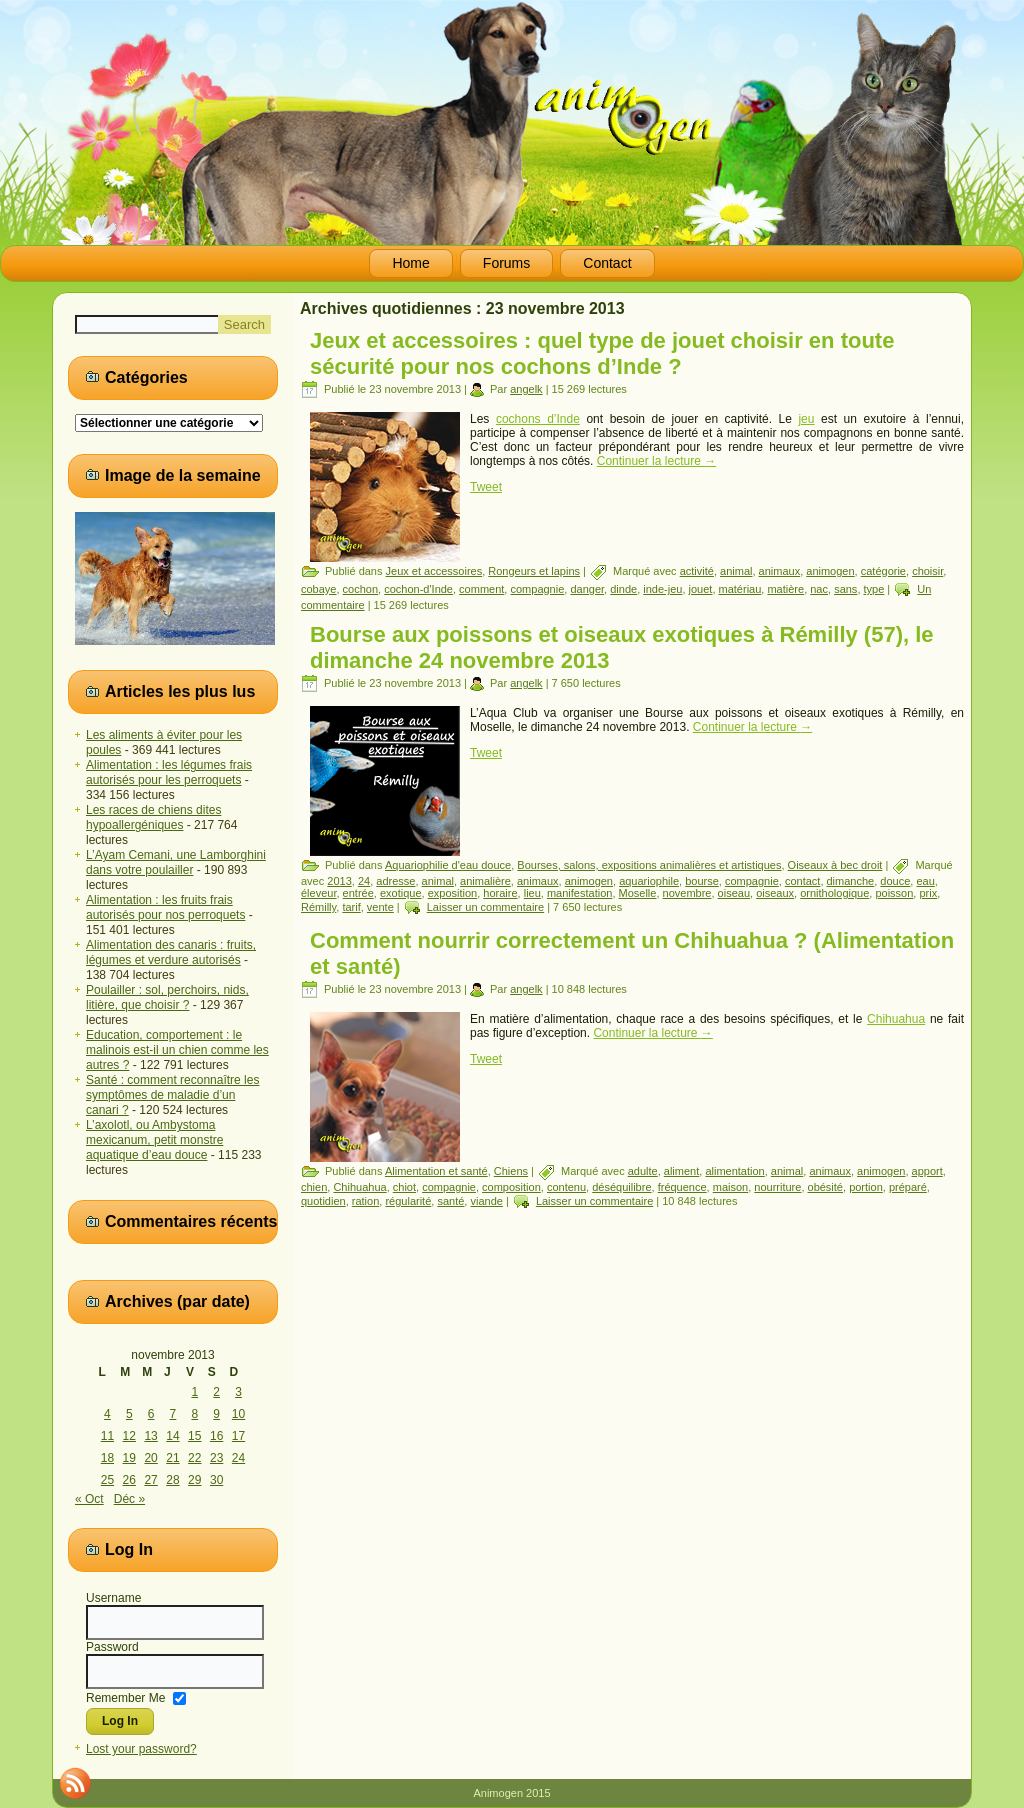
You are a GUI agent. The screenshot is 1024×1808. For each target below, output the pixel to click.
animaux (780, 571)
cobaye (318, 589)
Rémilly (318, 907)
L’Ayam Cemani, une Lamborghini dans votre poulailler (176, 862)
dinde (623, 589)
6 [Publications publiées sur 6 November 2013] (151, 1414)
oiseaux (775, 893)
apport (927, 1171)
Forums (506, 263)
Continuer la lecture (656, 461)
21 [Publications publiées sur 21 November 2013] (172, 1458)
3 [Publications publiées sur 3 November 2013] (238, 1392)
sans (845, 589)
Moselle (638, 893)
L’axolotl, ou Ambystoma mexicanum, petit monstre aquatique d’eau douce (154, 1140)
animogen (830, 571)
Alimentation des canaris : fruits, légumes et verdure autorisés (171, 952)
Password (112, 1647)
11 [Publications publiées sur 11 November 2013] (107, 1436)
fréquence (682, 1187)
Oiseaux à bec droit (835, 865)
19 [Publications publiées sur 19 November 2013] (129, 1458)
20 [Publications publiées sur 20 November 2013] (150, 1458)
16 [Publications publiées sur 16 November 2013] (216, 1436)
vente (380, 907)
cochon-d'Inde (418, 589)
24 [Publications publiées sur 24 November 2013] (238, 1458)
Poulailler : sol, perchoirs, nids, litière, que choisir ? (167, 997)
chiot (404, 1187)
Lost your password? (141, 1749)
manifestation (579, 893)
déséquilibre (621, 1187)
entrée (358, 893)
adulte (643, 1171)
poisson (894, 893)
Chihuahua (896, 1019)
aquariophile (649, 881)
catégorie (883, 571)
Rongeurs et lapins (534, 571)
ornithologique (834, 893)
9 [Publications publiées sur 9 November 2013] (216, 1414)
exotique (401, 893)
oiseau (734, 893)
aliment (681, 1171)
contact (802, 881)
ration (366, 1201)
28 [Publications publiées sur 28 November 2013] (172, 1480)
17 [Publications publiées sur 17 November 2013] (238, 1436)
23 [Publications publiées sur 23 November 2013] (216, 1458)
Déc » (129, 1499)
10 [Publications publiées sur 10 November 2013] (238, 1414)
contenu (566, 1187)
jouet (701, 589)
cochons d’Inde (538, 419)
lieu (532, 893)
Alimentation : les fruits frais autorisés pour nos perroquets (165, 907)
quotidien (323, 1201)
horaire (500, 893)
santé (450, 1201)
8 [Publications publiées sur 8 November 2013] (194, 1414)
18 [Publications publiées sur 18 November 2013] (107, 1458)
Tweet (486, 487)
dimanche (851, 881)
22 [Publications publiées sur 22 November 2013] (194, 1458)
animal (736, 571)
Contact (607, 263)
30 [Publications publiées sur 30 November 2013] (216, 1480)
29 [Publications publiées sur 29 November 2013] (194, 1480)
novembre (687, 893)
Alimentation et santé (436, 1171)
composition (511, 1187)
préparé (908, 1187)
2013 (339, 881)
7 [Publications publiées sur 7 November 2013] (173, 1414)
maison (730, 1187)
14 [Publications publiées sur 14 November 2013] (172, 1436)
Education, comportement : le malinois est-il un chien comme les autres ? (177, 1050)
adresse (395, 881)
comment (481, 589)
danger (587, 589)
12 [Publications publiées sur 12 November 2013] (129, 1436)
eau (925, 881)
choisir (927, 571)
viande (486, 1201)
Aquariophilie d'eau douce (448, 865)
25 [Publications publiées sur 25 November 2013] (107, 1480)
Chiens (511, 1171)
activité (697, 571)
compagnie (537, 589)
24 (364, 881)
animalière (485, 881)
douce (895, 881)
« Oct (89, 1499)
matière (785, 589)
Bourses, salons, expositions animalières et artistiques (649, 865)
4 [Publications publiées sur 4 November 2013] (107, 1414)
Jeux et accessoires (434, 571)
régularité (408, 1201)
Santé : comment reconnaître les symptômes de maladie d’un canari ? (172, 1095)
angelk (526, 389)
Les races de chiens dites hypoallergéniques (153, 817)
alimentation (734, 1171)
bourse (702, 881)
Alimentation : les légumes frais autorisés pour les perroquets (169, 772)
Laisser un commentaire (485, 907)
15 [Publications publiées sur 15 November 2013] (194, 1436)
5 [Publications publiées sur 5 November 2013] (129, 1414)
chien (314, 1187)
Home (410, 263)
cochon (360, 589)
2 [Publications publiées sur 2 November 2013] (216, 1392)
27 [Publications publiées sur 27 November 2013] (150, 1480)
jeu (806, 419)
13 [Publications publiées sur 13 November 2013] (150, 1436)
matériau (740, 589)
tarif (351, 907)
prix (928, 893)
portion (866, 1187)
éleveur (318, 893)
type (874, 589)
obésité (825, 1187)
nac (819, 589)
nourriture (777, 1187)
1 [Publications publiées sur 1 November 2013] (194, 1392)
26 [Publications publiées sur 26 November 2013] (129, 1480)
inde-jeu (662, 589)
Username (113, 1598)
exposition (453, 893)
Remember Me (125, 1697)
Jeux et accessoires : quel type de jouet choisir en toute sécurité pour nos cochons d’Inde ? (602, 353)
